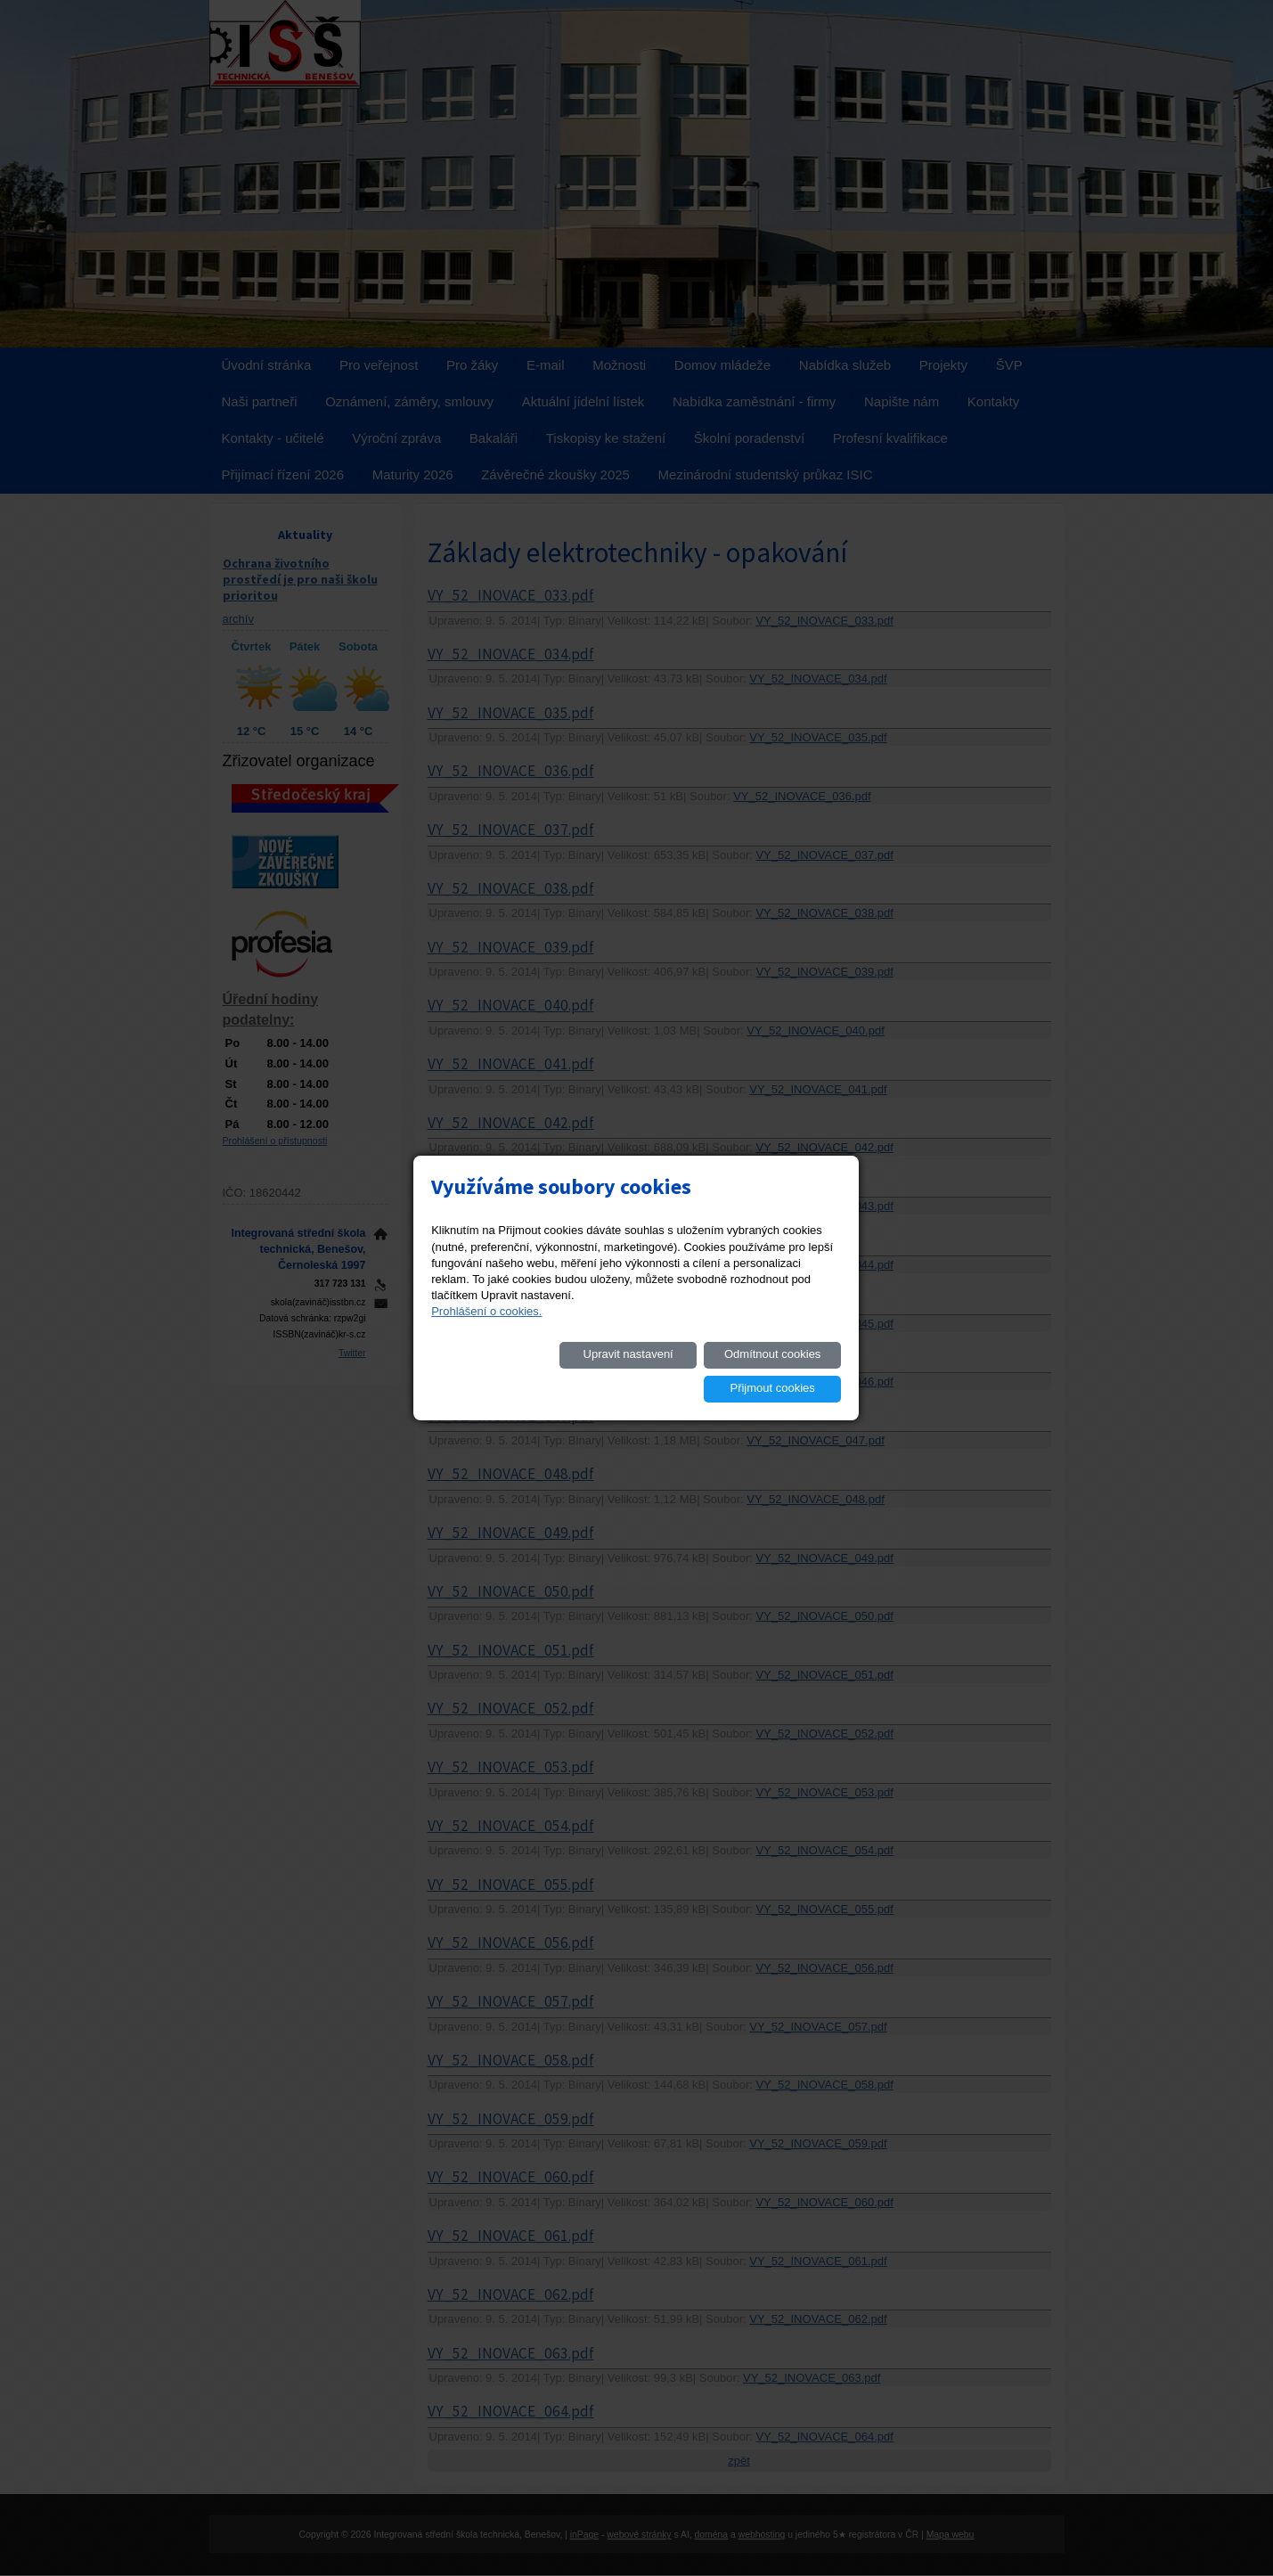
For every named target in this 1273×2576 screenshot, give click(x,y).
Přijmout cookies (776, 1371)
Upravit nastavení (506, 1371)
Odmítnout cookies (641, 1371)
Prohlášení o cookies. (486, 1328)
